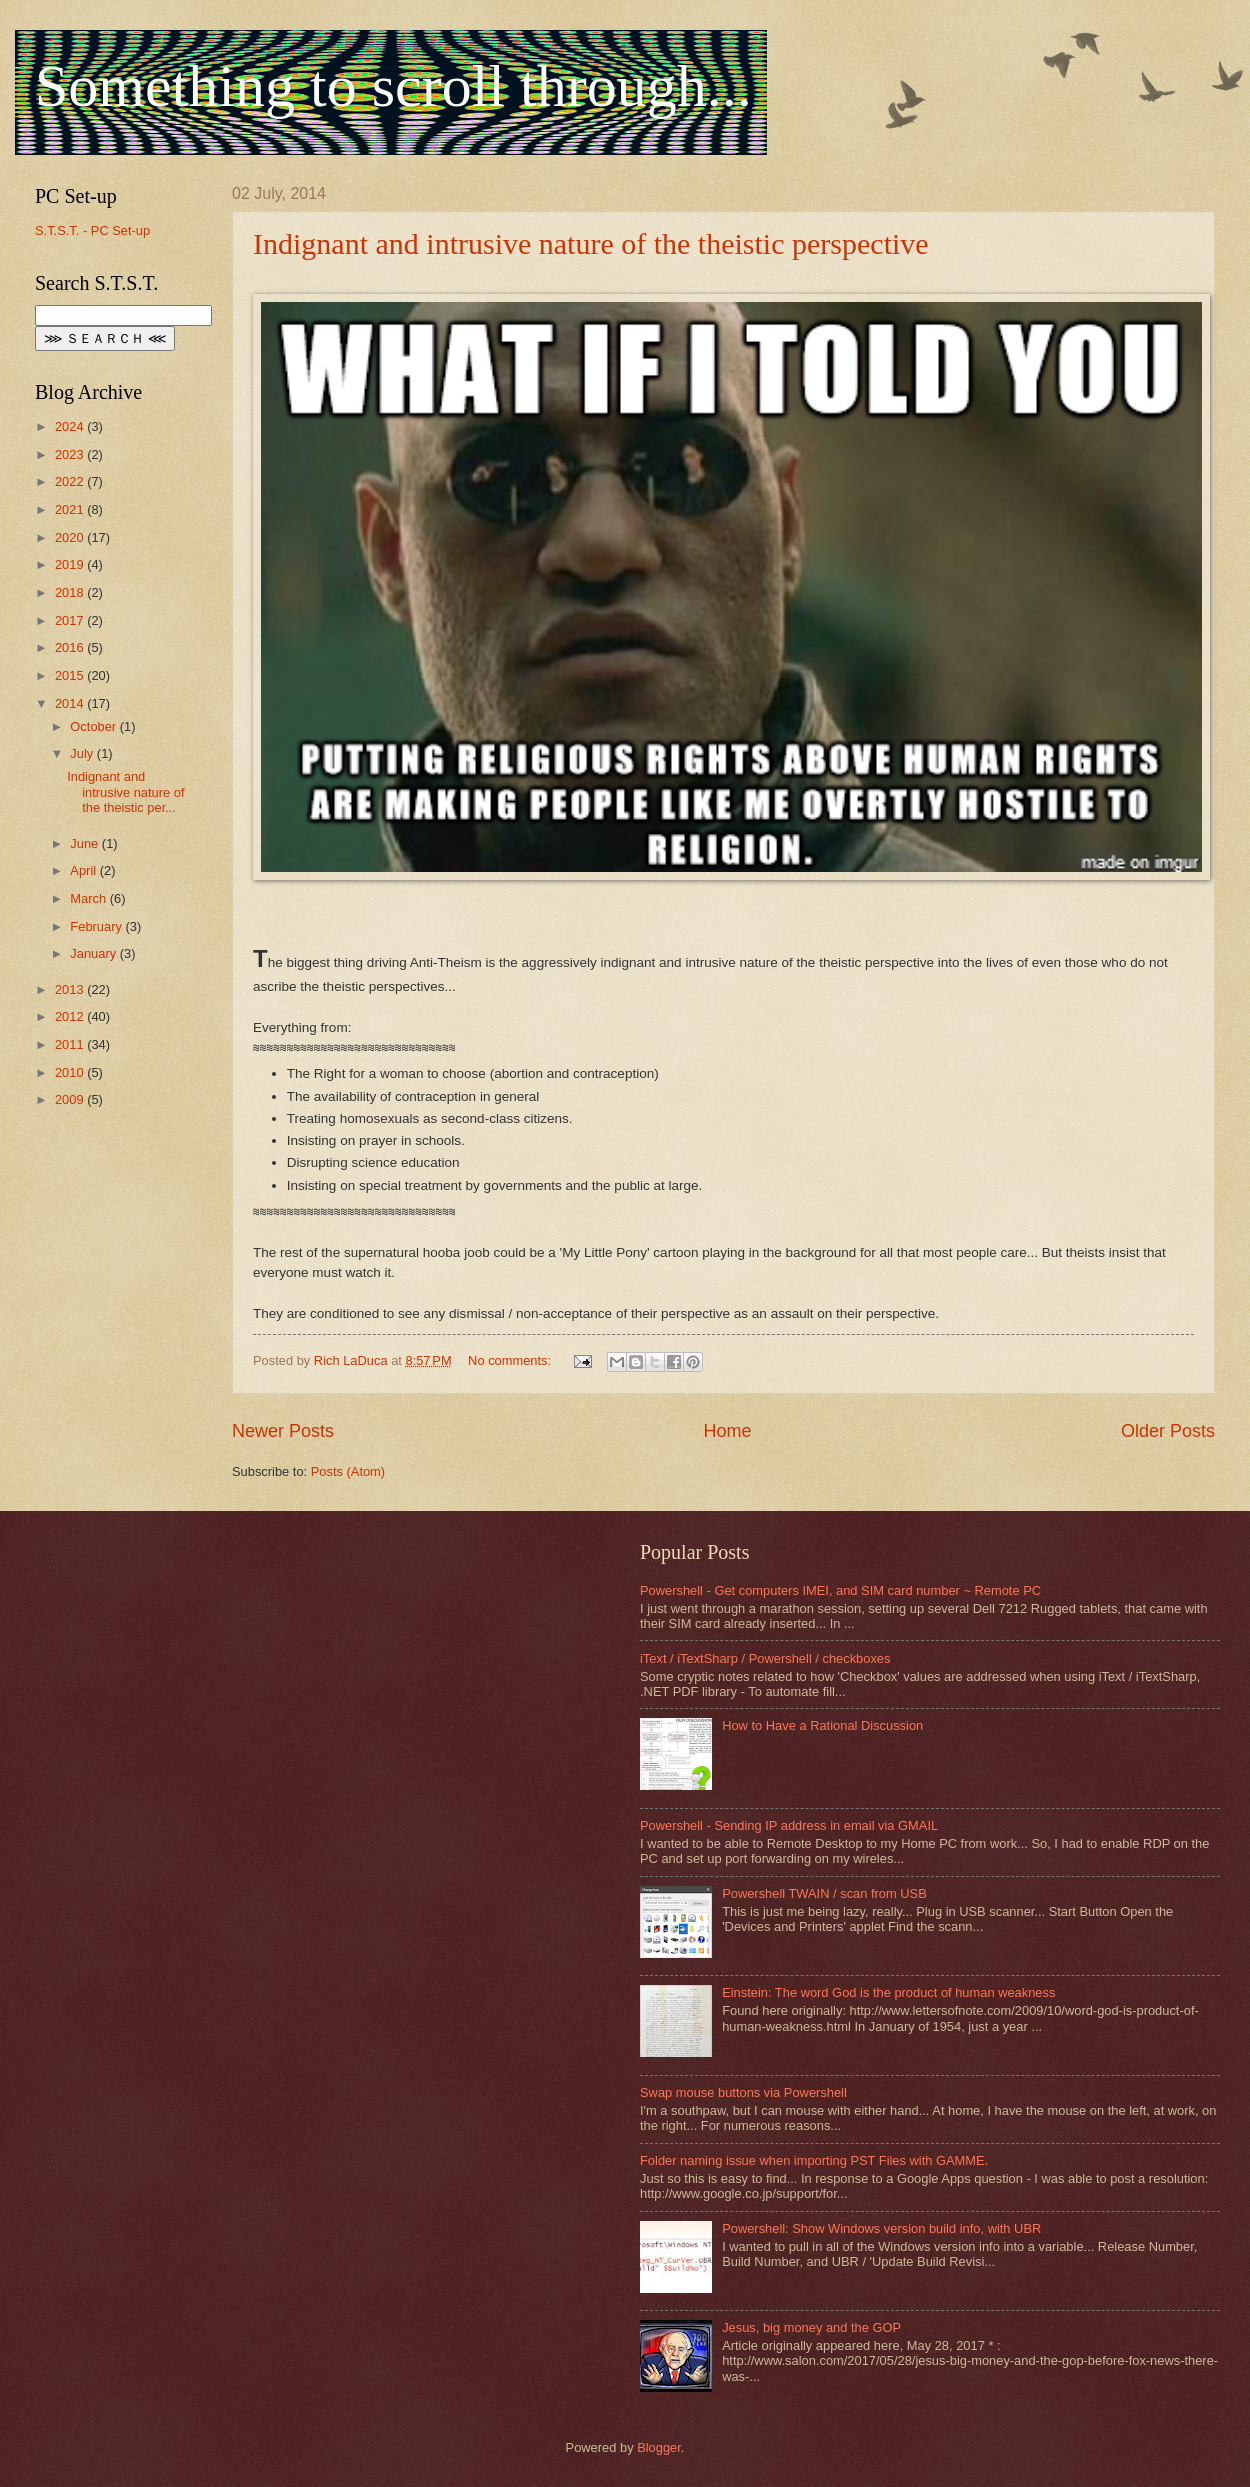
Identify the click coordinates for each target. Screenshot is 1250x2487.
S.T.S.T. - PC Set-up (92, 230)
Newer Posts (283, 1431)
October (94, 726)
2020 (71, 537)
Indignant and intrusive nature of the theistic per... (125, 792)
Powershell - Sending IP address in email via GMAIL (789, 1825)
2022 (71, 481)
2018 (71, 592)
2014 (71, 703)
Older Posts (1168, 1431)
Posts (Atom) (348, 1471)
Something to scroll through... (393, 86)
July (83, 753)
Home (727, 1431)
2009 (71, 1099)
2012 (71, 1016)
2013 (71, 989)
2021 (71, 509)
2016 (71, 647)
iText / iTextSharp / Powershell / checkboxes (765, 1658)
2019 (71, 564)
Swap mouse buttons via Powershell (743, 2092)
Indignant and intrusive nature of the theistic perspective (591, 243)
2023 (71, 454)
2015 (71, 675)
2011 (71, 1044)
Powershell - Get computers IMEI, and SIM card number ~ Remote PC (840, 1590)
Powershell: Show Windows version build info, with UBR (881, 2228)
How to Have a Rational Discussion (822, 1725)
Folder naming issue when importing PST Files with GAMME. (814, 2160)
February (97, 926)
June (86, 843)
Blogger (659, 2447)
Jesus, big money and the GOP (811, 2327)
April (84, 870)
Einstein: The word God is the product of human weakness (888, 1992)
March (89, 898)
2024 (71, 426)
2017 (71, 620)
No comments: (511, 1360)
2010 (71, 1072)
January (94, 953)
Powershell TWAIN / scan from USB (824, 1893)
